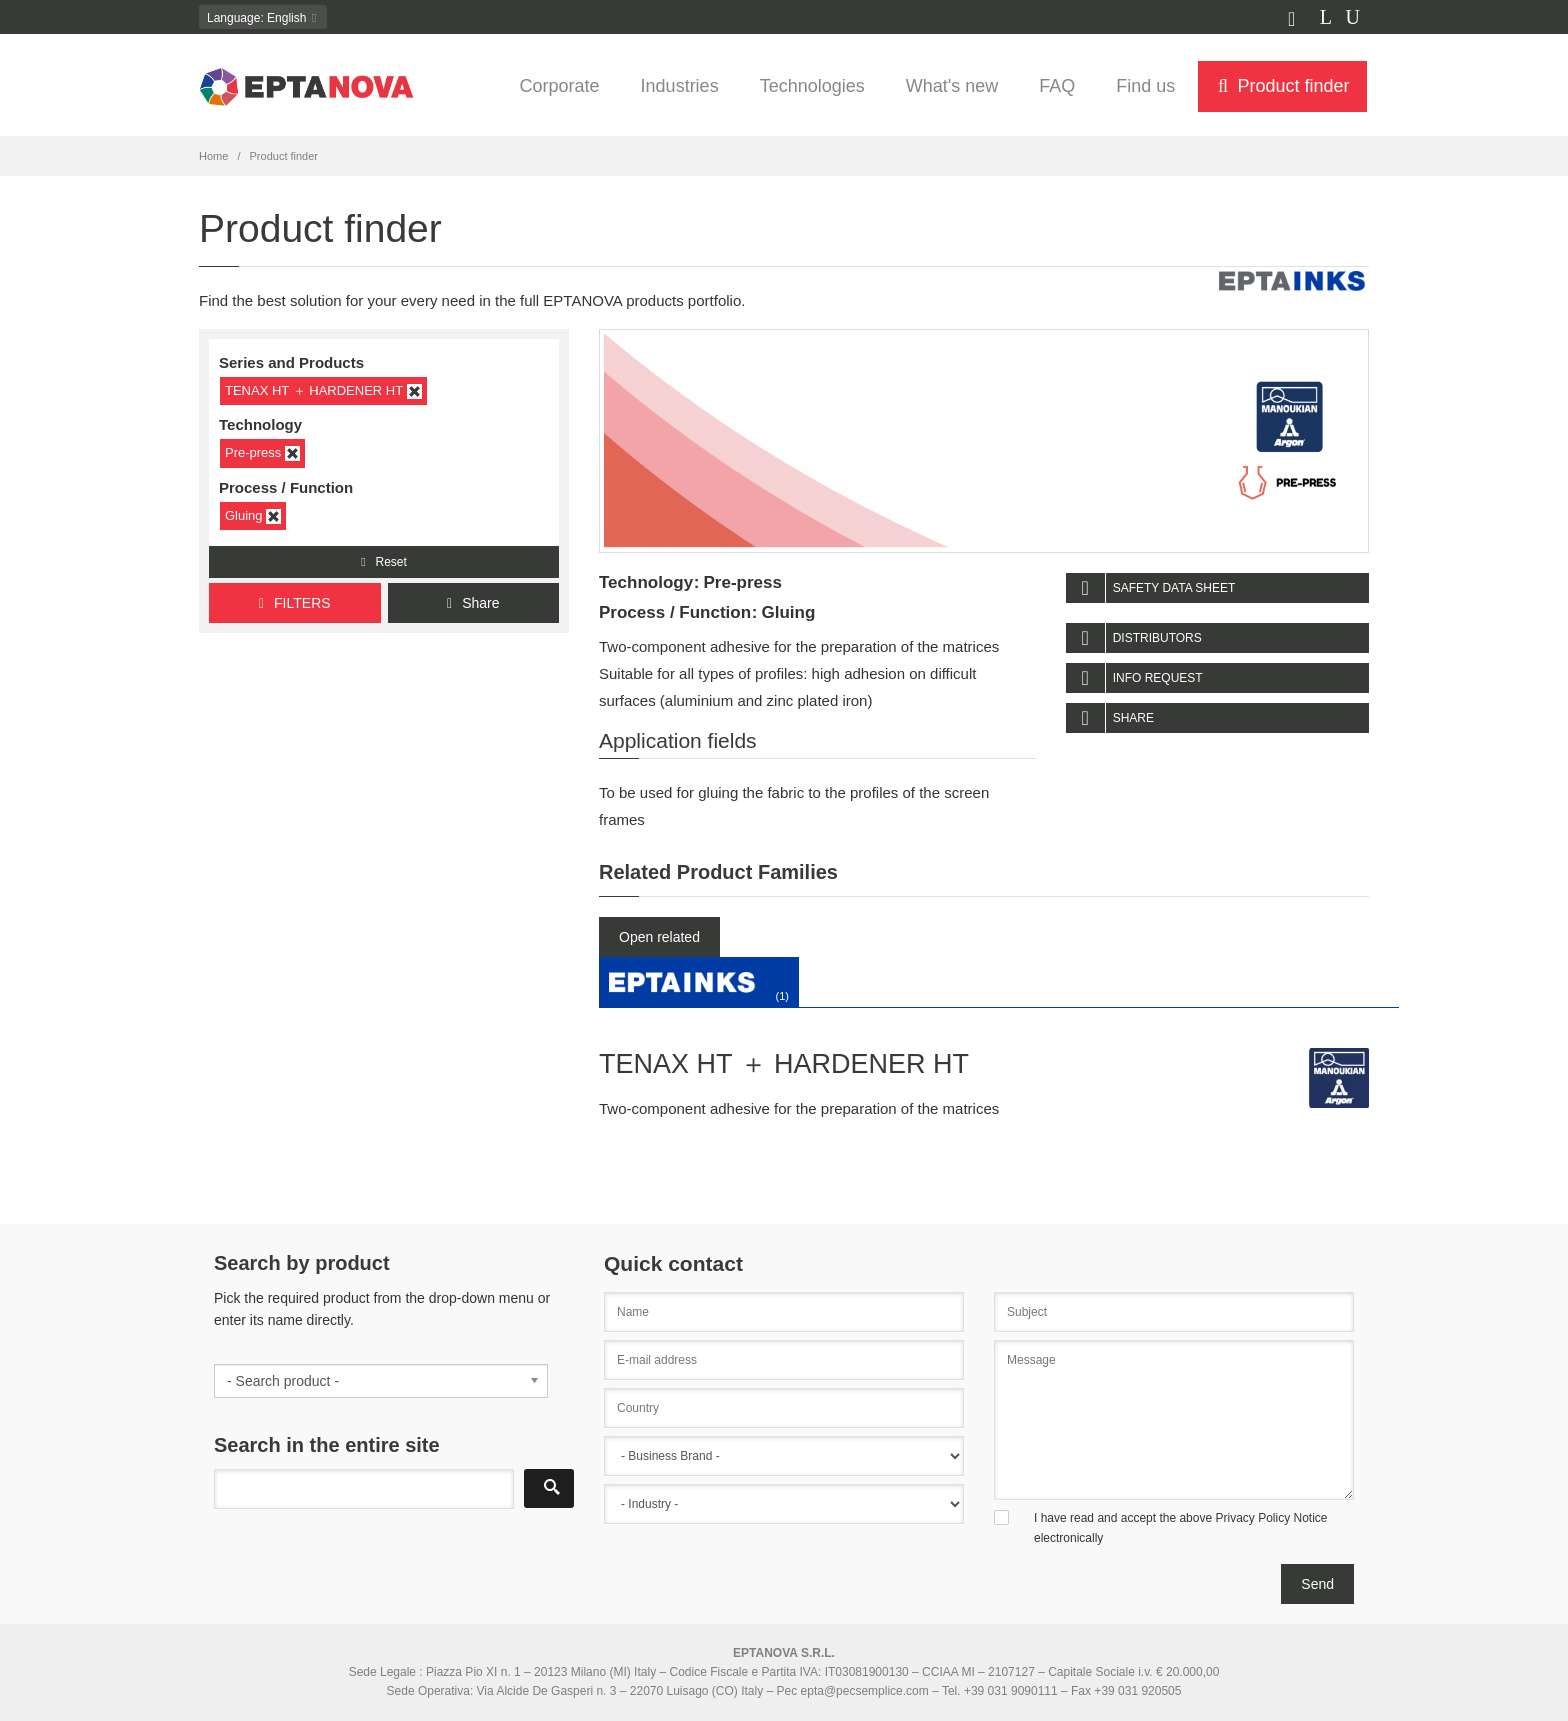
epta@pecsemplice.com (865, 1691)
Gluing (253, 516)
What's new (952, 86)
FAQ (1057, 86)
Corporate (560, 86)
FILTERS (295, 603)
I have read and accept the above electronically (1181, 1528)
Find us (1145, 86)
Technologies (812, 86)
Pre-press (262, 453)
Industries (680, 86)
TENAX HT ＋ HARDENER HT (323, 391)
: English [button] (263, 18)
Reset (384, 562)
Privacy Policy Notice (1271, 1518)
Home (213, 156)
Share (473, 603)
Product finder (1282, 86)
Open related (659, 937)
